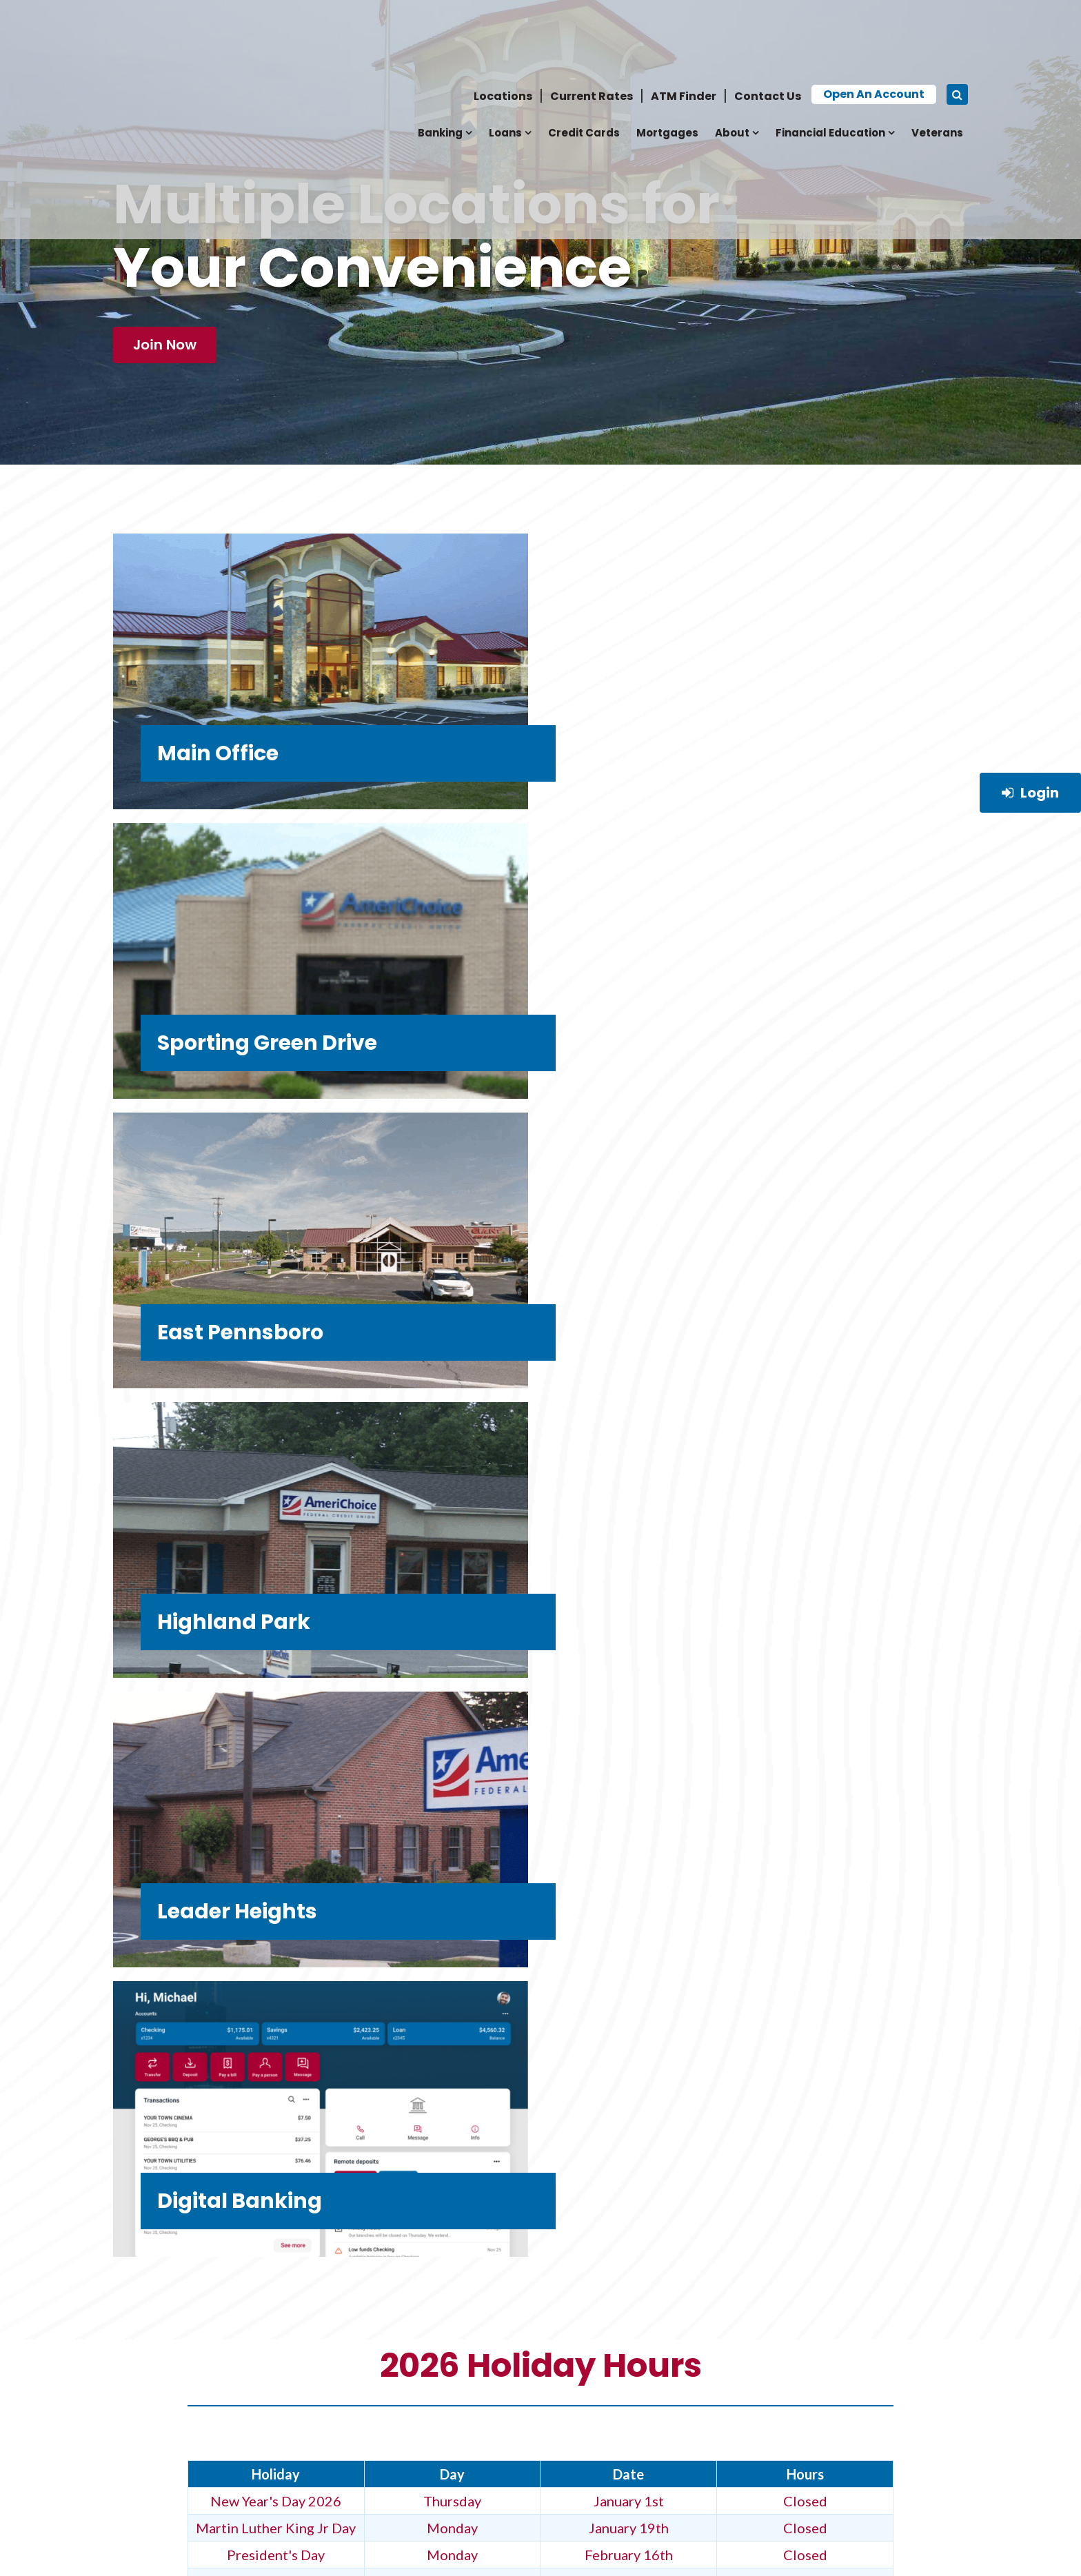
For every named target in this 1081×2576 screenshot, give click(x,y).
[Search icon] (957, 24)
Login (1030, 792)
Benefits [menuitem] (139, 2432)
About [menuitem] (732, 62)
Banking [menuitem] (440, 62)
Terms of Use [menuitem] (151, 2413)
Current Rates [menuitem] (591, 26)
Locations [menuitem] (503, 26)
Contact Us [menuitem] (767, 26)
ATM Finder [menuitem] (683, 26)
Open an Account (874, 24)
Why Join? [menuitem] (143, 2335)
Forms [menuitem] (132, 2451)
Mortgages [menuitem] (667, 62)
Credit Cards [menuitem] (584, 62)
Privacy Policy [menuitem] (157, 2393)
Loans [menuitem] (505, 62)
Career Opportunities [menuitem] (358, 2335)
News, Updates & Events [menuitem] (182, 2374)
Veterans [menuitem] (937, 62)
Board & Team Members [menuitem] (362, 2451)
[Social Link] (753, 2458)
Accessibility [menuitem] (331, 2432)
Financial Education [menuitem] (830, 62)
